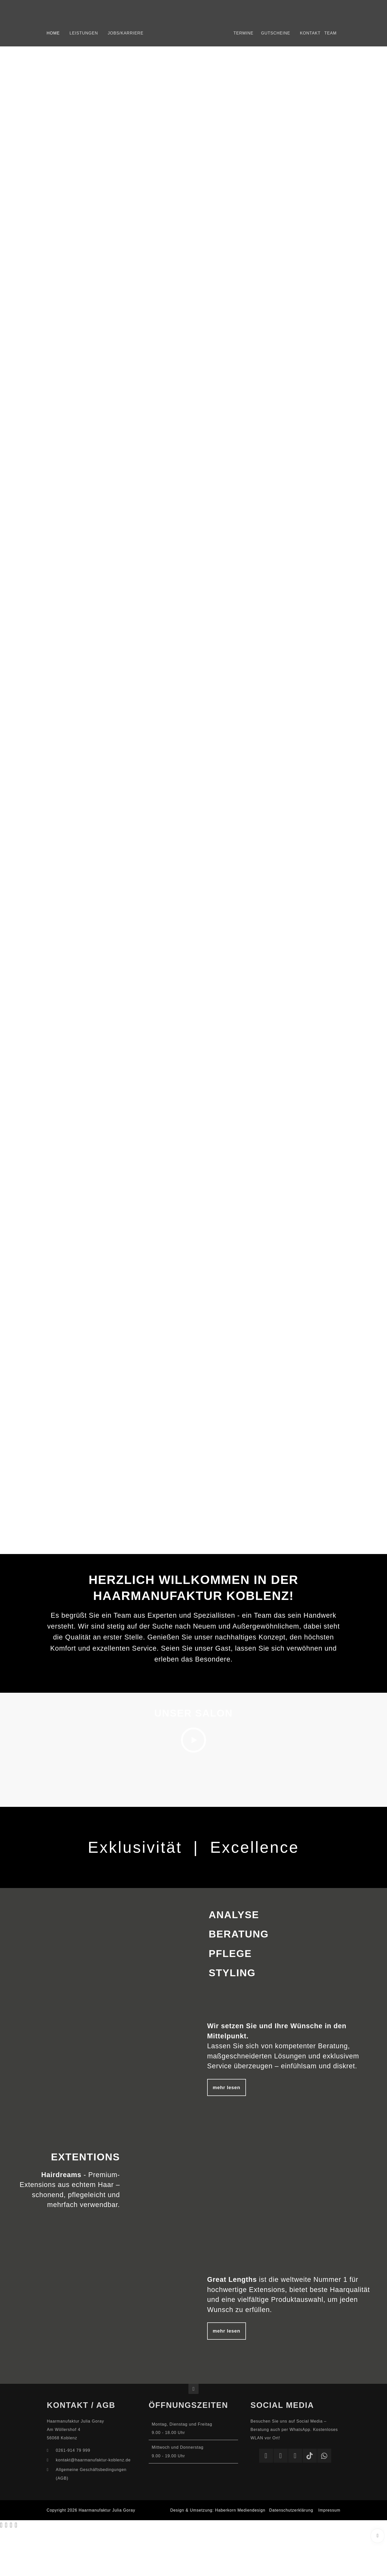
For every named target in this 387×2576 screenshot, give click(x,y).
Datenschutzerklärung (291, 2510)
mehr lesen (226, 2087)
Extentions (85, 2156)
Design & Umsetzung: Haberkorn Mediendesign (217, 2510)
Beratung (239, 1933)
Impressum (328, 2510)
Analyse (234, 1914)
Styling (232, 1972)
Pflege (230, 1953)
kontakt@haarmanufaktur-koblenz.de (93, 2460)
